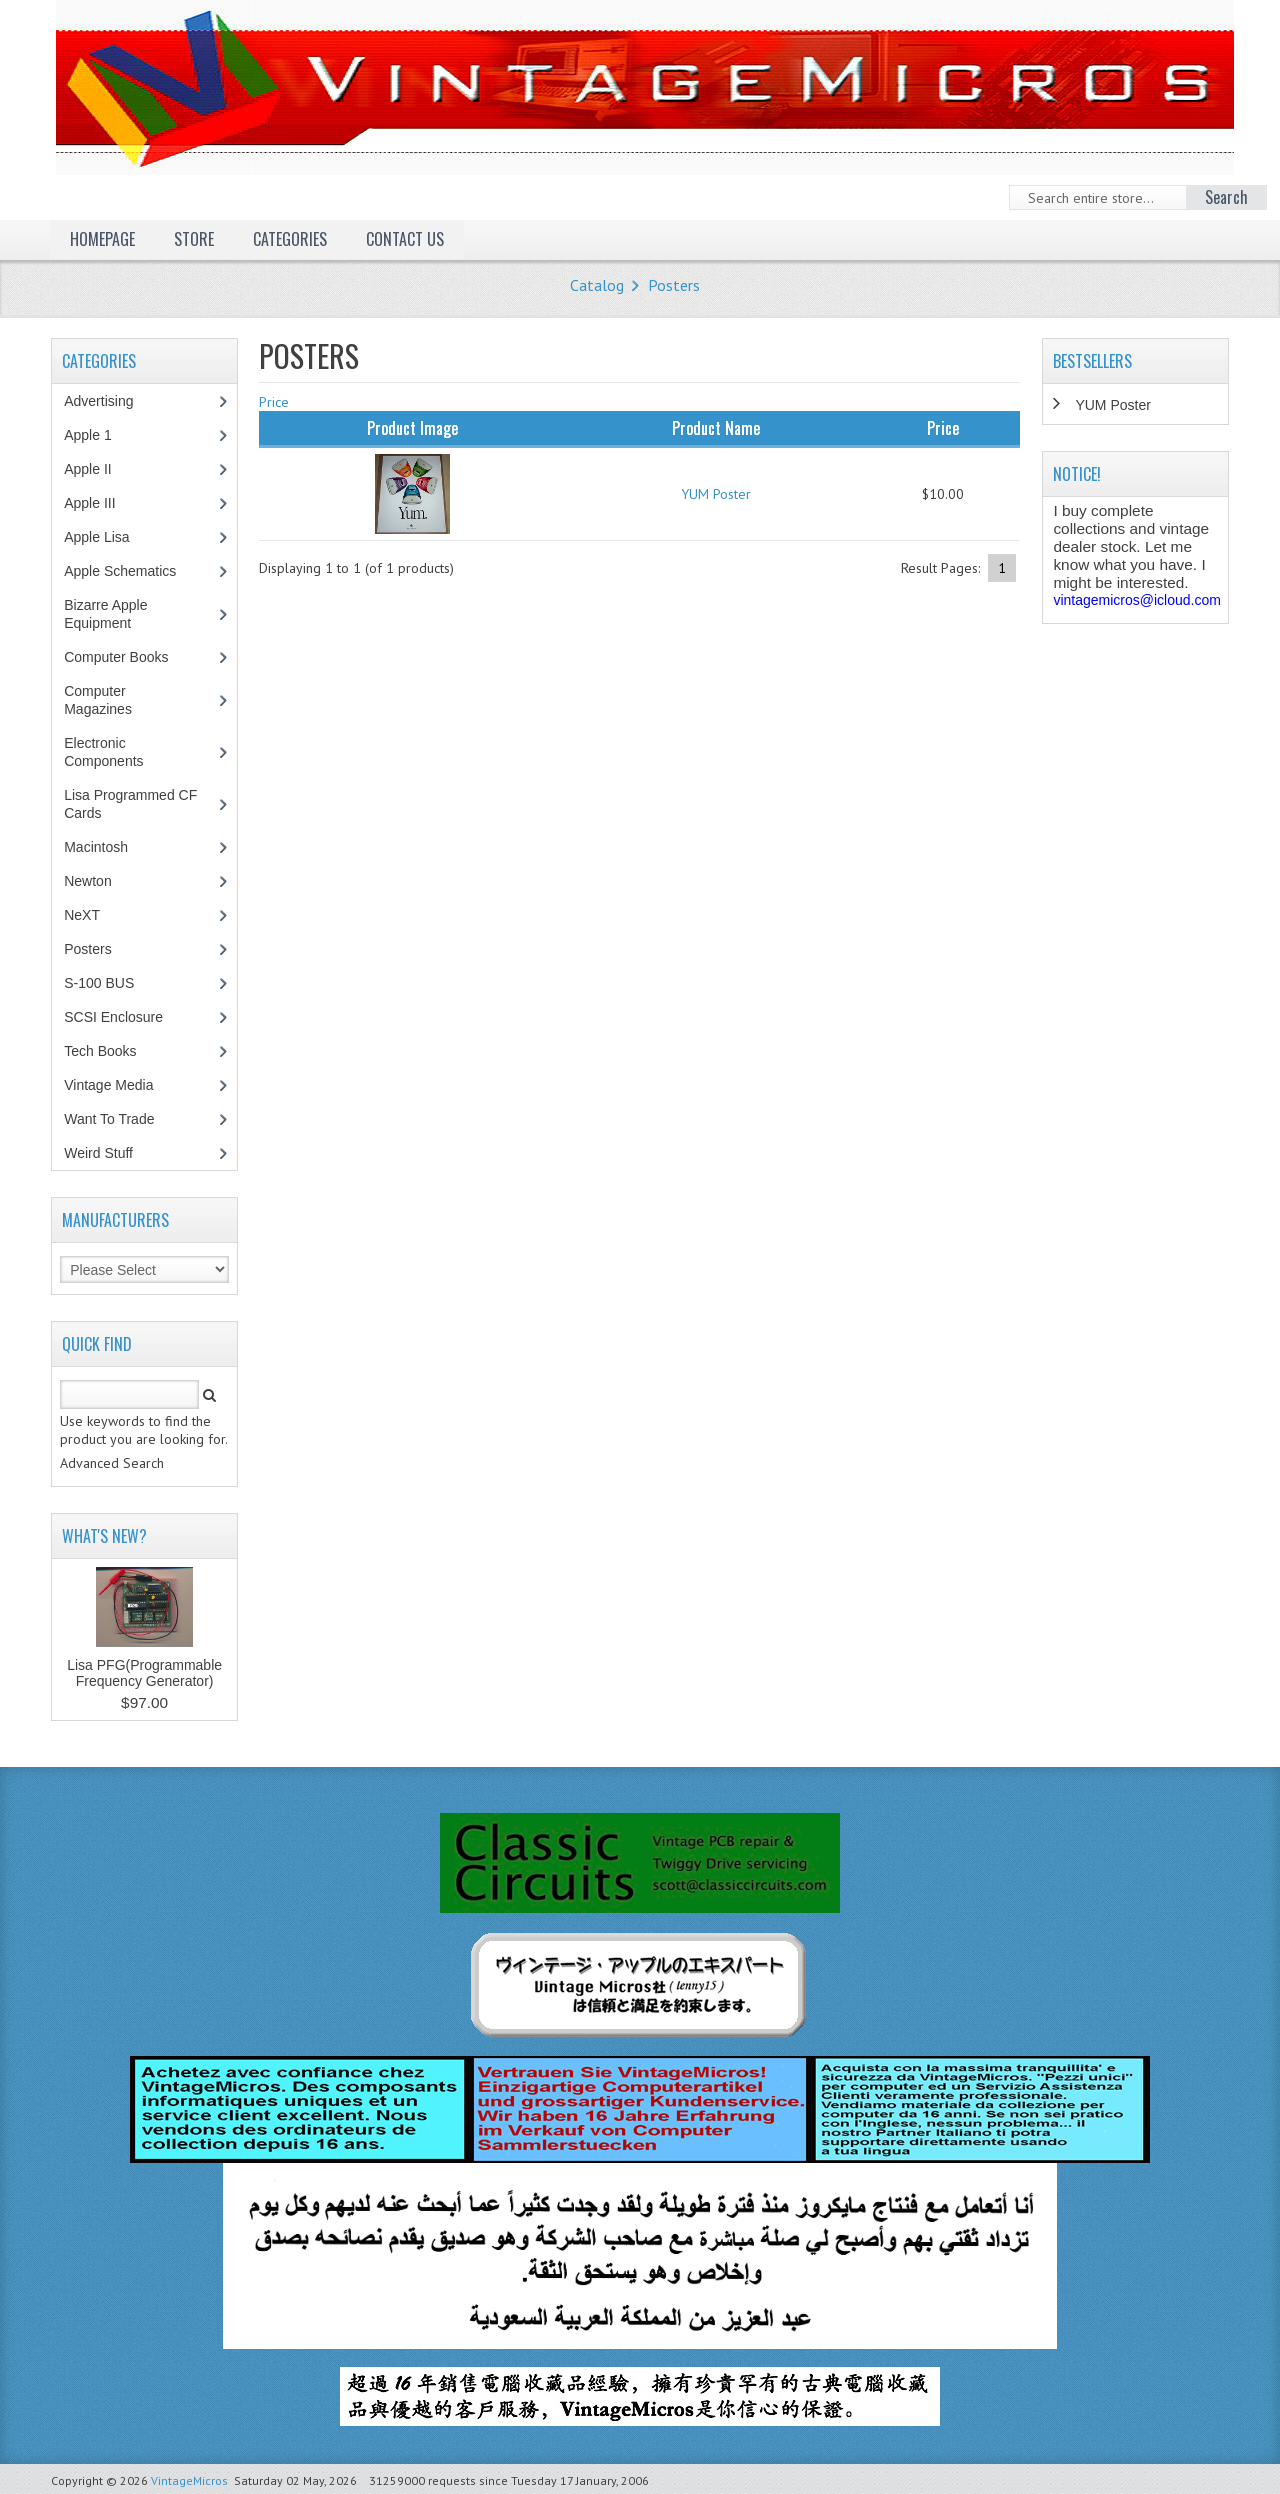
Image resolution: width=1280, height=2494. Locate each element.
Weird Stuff (109, 1153)
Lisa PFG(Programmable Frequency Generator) (144, 1673)
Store (194, 239)
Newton (87, 881)
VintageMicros (189, 2480)
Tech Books (114, 1051)
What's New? (104, 1536)
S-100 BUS (109, 983)
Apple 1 (98, 435)
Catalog (597, 285)
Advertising (109, 401)
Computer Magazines (112, 700)
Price (274, 402)
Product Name (716, 428)
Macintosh (106, 847)
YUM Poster (716, 494)
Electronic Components (114, 752)
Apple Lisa (111, 537)
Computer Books (130, 657)
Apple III (100, 503)
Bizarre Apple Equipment (108, 614)
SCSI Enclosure (124, 1017)
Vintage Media (119, 1085)
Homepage (102, 239)
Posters (674, 285)
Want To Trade (109, 1119)
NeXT (82, 915)
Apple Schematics (130, 571)
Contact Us (405, 239)
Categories (290, 239)
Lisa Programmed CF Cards (130, 804)
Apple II (98, 469)
